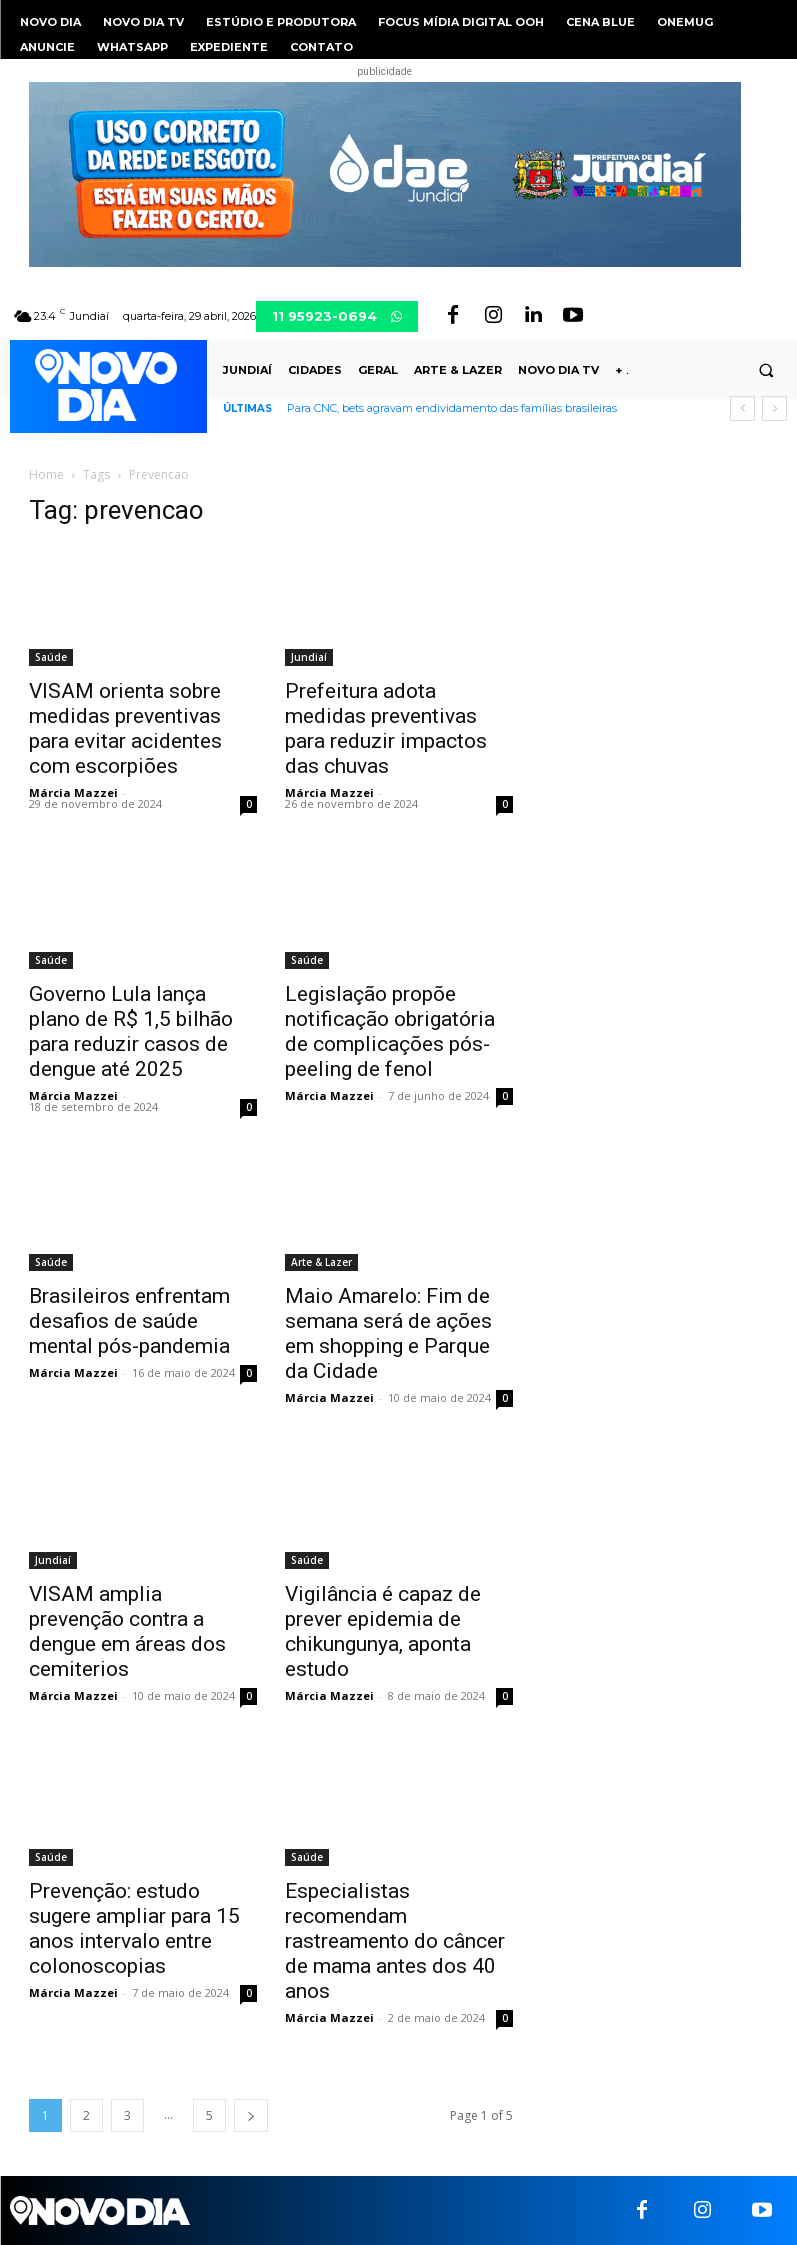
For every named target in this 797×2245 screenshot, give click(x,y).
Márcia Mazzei (73, 792)
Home (46, 474)
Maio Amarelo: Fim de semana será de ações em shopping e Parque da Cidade (388, 1333)
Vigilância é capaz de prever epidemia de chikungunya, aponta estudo (383, 1631)
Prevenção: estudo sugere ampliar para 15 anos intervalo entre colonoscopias (134, 1928)
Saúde (51, 657)
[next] (774, 408)
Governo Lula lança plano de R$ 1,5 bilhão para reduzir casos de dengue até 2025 (131, 1031)
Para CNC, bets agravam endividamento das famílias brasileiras (452, 408)
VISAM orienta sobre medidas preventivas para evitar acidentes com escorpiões (125, 728)
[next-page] (251, 2115)
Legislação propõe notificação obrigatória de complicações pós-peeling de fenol (390, 1031)
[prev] (742, 408)
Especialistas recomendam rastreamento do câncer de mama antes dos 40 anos (395, 1941)
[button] (766, 371)
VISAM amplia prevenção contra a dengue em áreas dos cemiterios (127, 1631)
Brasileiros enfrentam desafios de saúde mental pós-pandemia (129, 1321)
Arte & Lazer (321, 1262)
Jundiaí (309, 657)
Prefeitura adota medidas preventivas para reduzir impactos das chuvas (386, 728)
